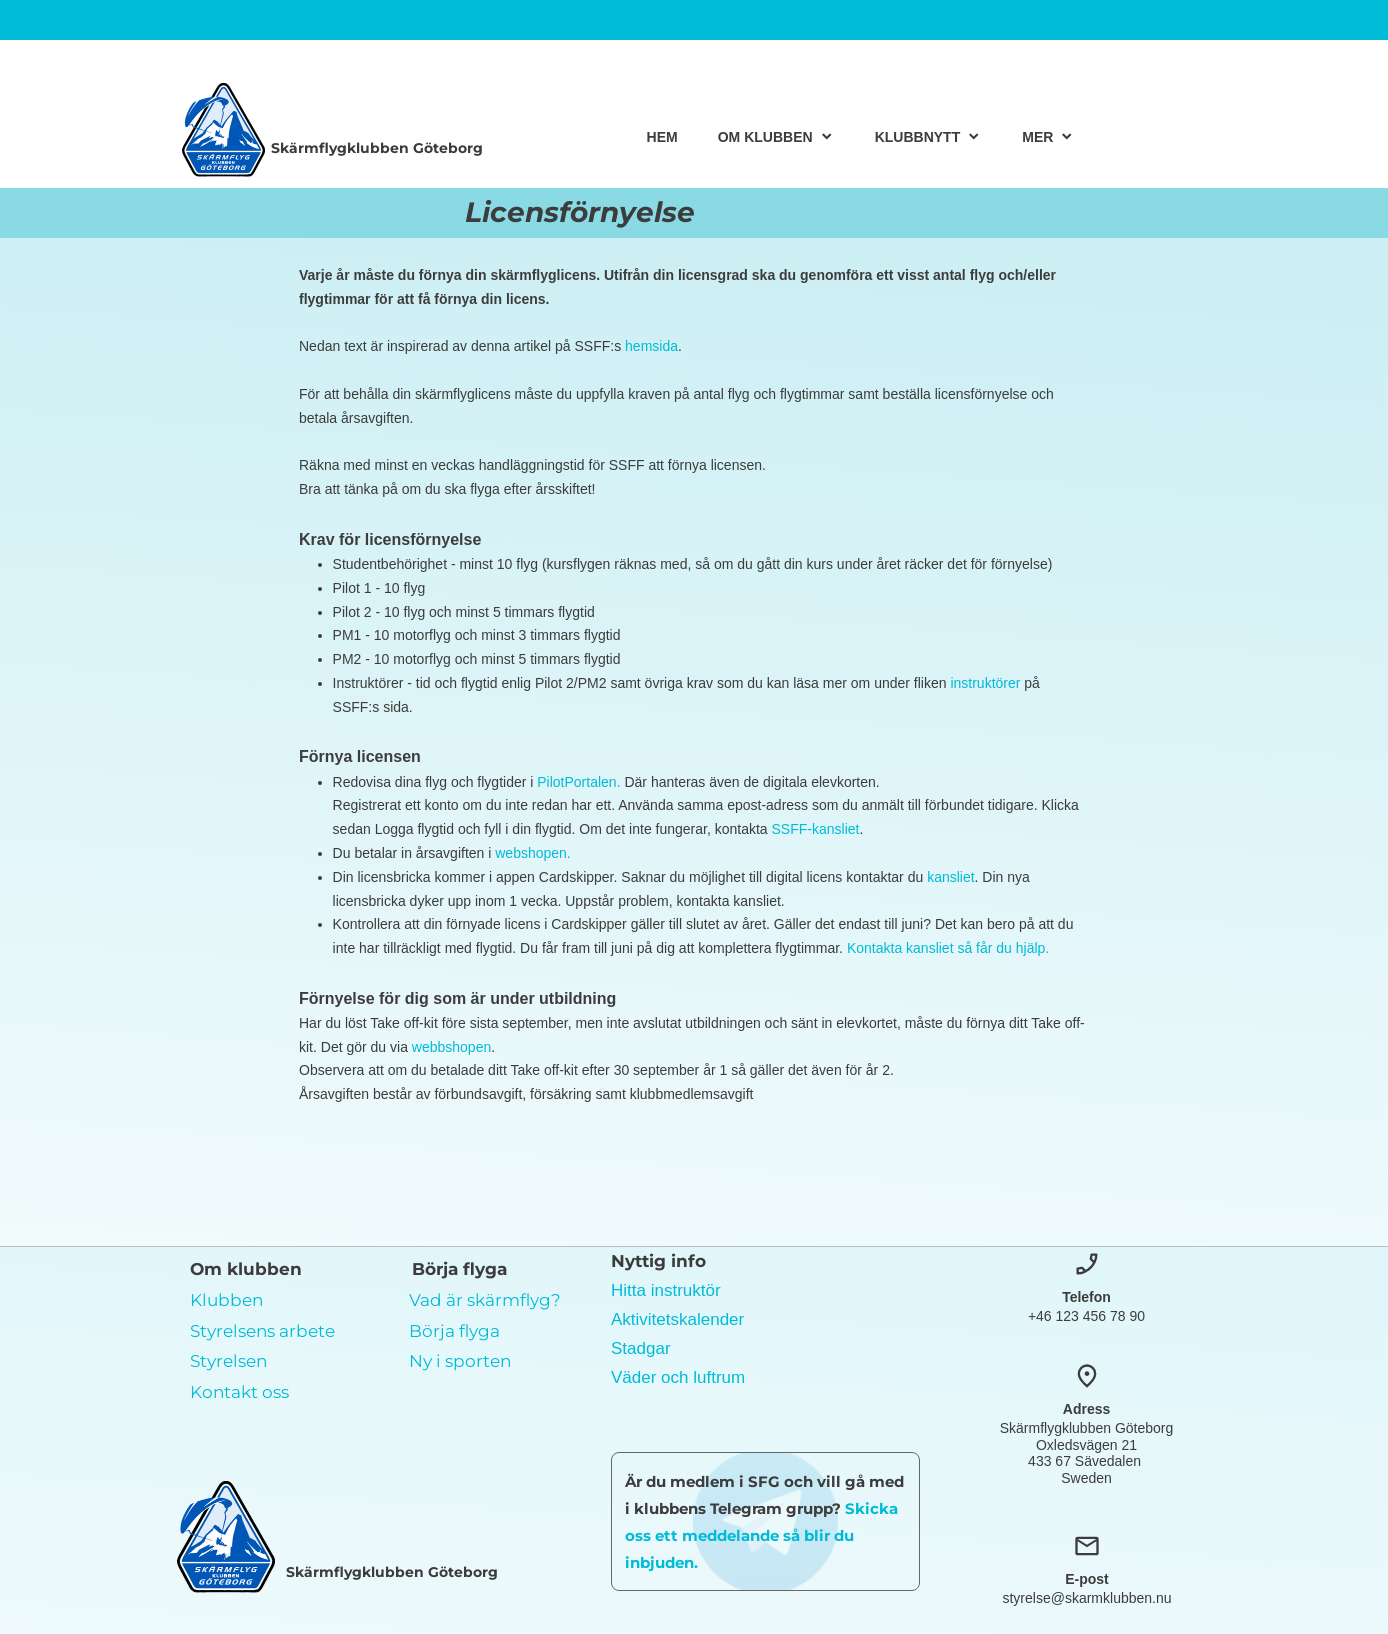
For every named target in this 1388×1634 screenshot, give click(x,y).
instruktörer (985, 683)
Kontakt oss (239, 1392)
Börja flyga (454, 1331)
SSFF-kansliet (816, 829)
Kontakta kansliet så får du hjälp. (948, 948)
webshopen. (533, 853)
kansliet (950, 877)
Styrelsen (228, 1361)
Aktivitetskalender (677, 1319)
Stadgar (641, 1348)
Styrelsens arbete (262, 1331)
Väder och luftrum (678, 1377)
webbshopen (451, 1047)
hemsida (651, 346)
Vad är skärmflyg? (485, 1300)
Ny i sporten (460, 1361)
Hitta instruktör (666, 1290)
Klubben (226, 1300)
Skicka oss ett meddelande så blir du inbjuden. (761, 1535)
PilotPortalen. (580, 782)
